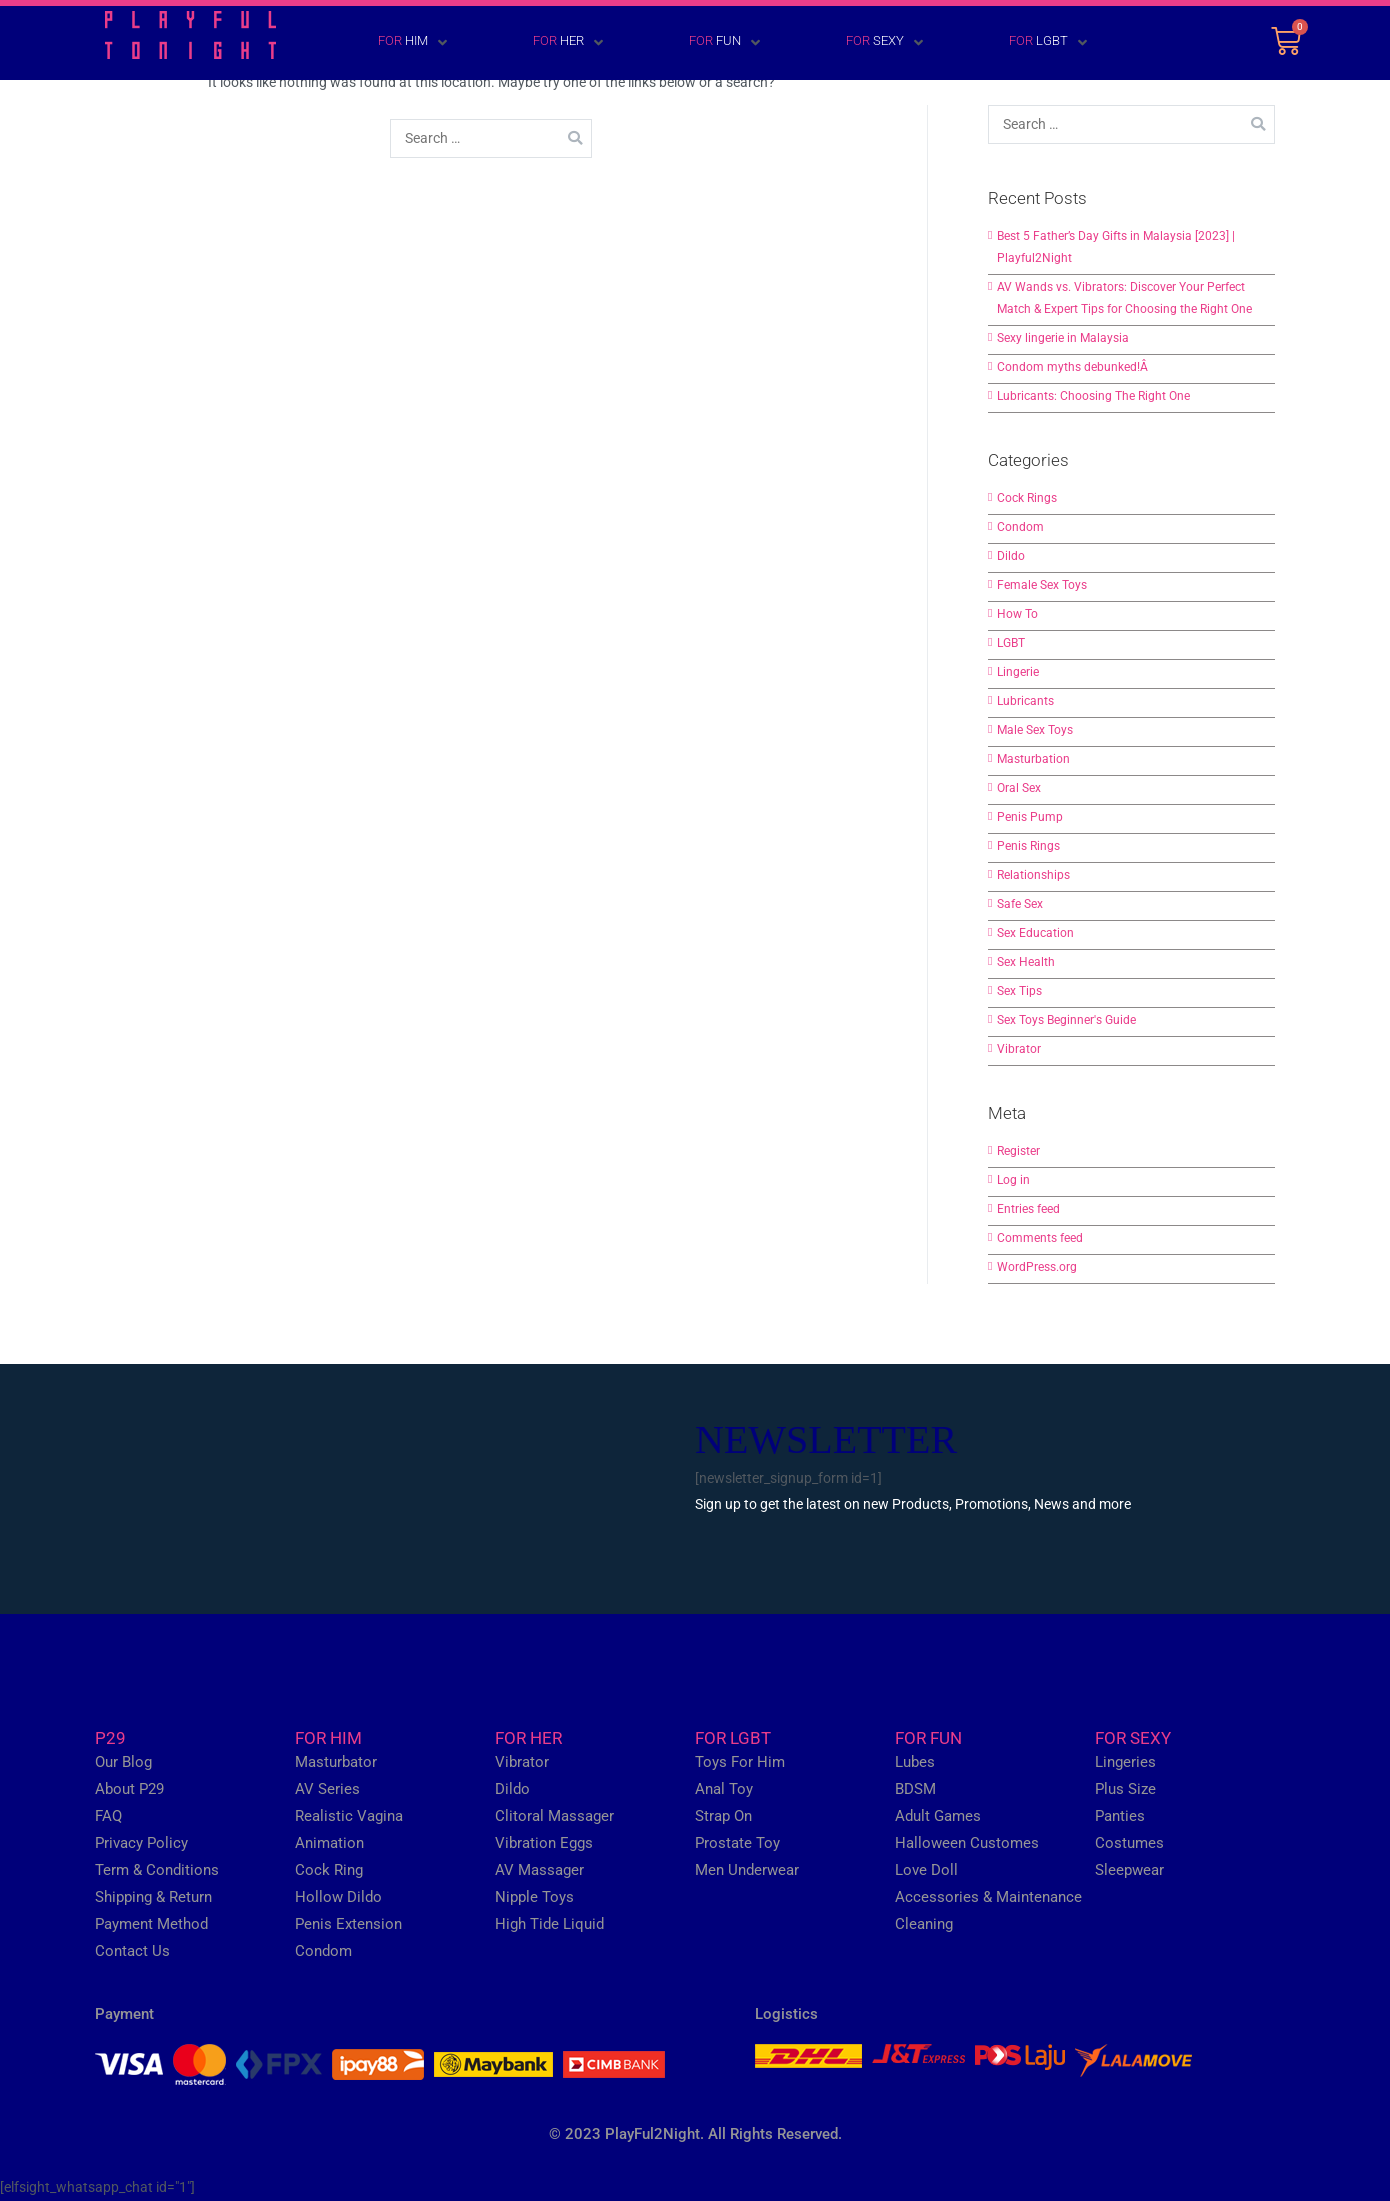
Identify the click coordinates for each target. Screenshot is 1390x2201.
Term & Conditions (157, 1870)
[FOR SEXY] (855, 43)
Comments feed (1040, 1238)
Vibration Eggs (544, 1843)
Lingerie (1018, 672)
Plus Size (1125, 1789)
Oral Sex (1019, 788)
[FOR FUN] (695, 43)
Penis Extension (348, 1924)
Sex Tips (1019, 991)
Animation (329, 1843)
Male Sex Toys (1035, 730)
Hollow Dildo (338, 1897)
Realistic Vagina (349, 1816)
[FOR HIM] (383, 43)
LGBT (1011, 643)
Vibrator (1019, 1049)
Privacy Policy (141, 1843)
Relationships (1033, 875)
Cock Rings (1027, 498)
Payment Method (151, 1924)
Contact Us (132, 1951)
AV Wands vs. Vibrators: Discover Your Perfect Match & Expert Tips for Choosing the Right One (1124, 298)
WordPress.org (1037, 1267)
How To (1017, 614)
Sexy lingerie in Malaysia (1063, 338)
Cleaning (924, 1924)
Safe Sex (1020, 904)
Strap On (723, 1816)
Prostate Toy (737, 1843)
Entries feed (1028, 1209)
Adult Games (938, 1816)
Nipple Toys (534, 1897)
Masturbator (336, 1762)
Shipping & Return (153, 1897)
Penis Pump (1030, 817)
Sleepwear (1129, 1870)
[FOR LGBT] (1019, 43)
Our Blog (123, 1762)
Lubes (915, 1762)
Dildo (1011, 556)
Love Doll (926, 1870)
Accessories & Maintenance (988, 1897)
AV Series (327, 1789)
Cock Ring (329, 1870)
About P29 (129, 1789)
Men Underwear (747, 1870)
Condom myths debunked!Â (1074, 367)
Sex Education (1035, 933)
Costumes (1129, 1843)
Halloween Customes (967, 1843)
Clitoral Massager (554, 1816)
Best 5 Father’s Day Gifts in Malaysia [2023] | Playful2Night (1116, 247)
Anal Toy (724, 1789)
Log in (1013, 1180)
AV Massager (539, 1870)
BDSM (915, 1789)
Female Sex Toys (1042, 585)
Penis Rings (1028, 846)
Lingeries (1125, 1762)
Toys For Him (740, 1762)
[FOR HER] (539, 43)
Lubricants (1025, 701)
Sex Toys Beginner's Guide (1066, 1020)
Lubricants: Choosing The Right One (1093, 396)
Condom (1020, 527)
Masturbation (1033, 759)
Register (1018, 1151)
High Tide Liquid (549, 1924)
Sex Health (1026, 962)
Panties (1120, 1816)
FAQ (108, 1816)
